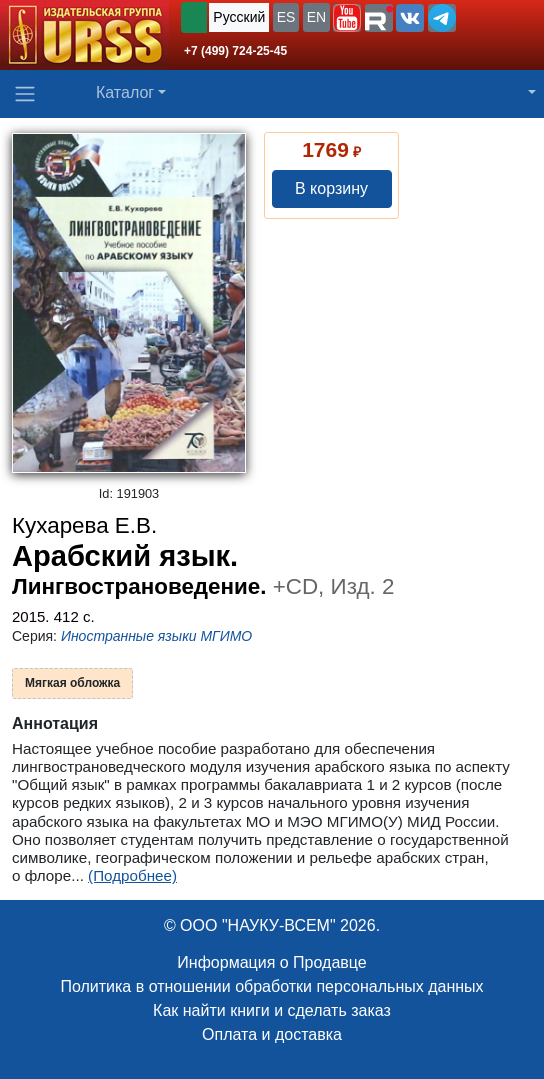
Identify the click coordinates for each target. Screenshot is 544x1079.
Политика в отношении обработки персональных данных (271, 986)
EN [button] (316, 17)
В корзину (331, 188)
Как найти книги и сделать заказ (272, 1010)
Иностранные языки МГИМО (156, 636)
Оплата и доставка (272, 1034)
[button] (347, 18)
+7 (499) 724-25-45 (235, 51)
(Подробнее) (132, 875)
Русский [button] (239, 17)
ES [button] (286, 17)
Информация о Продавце (271, 962)
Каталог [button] (125, 92)
